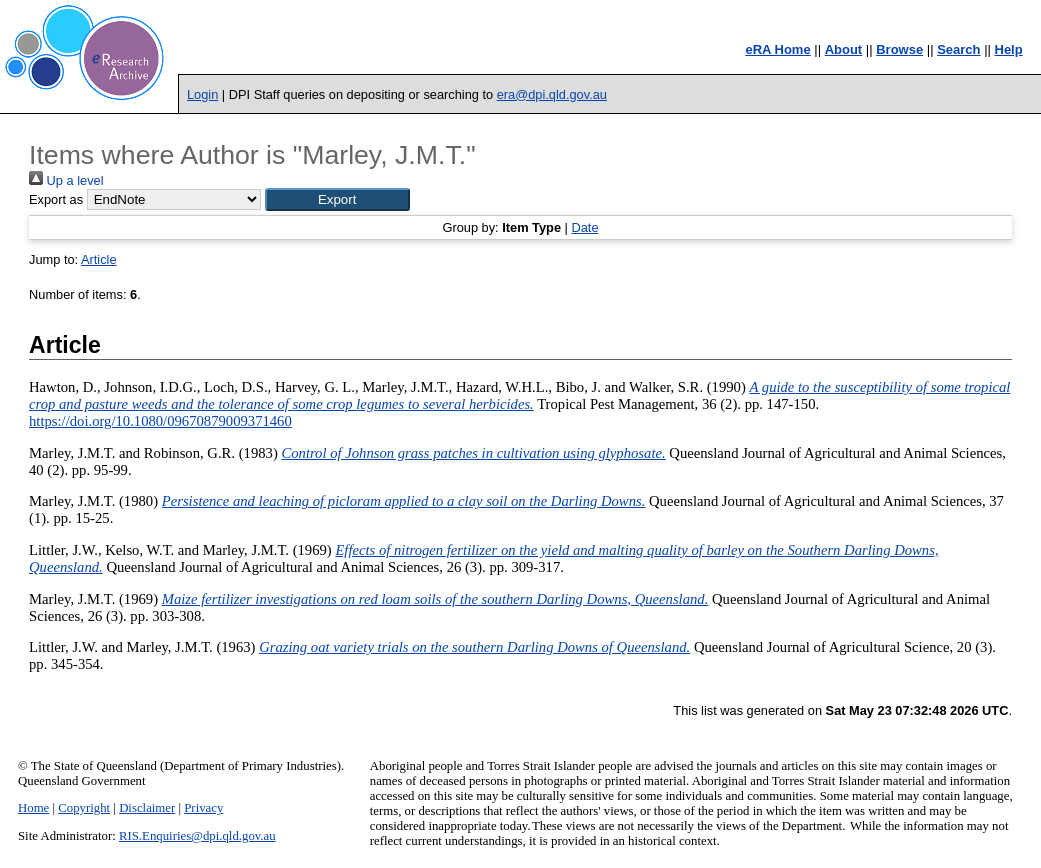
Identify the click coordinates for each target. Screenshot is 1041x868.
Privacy (203, 808)
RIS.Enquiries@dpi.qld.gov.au (197, 836)
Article (99, 259)
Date (584, 227)
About (844, 49)
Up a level (66, 180)
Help (1009, 49)
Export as (56, 199)
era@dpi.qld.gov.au (552, 94)
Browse (899, 49)
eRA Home (777, 49)
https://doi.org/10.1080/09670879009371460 (160, 421)
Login (202, 94)
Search (958, 49)
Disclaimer (147, 808)
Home (33, 808)
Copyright (84, 808)
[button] (337, 199)
